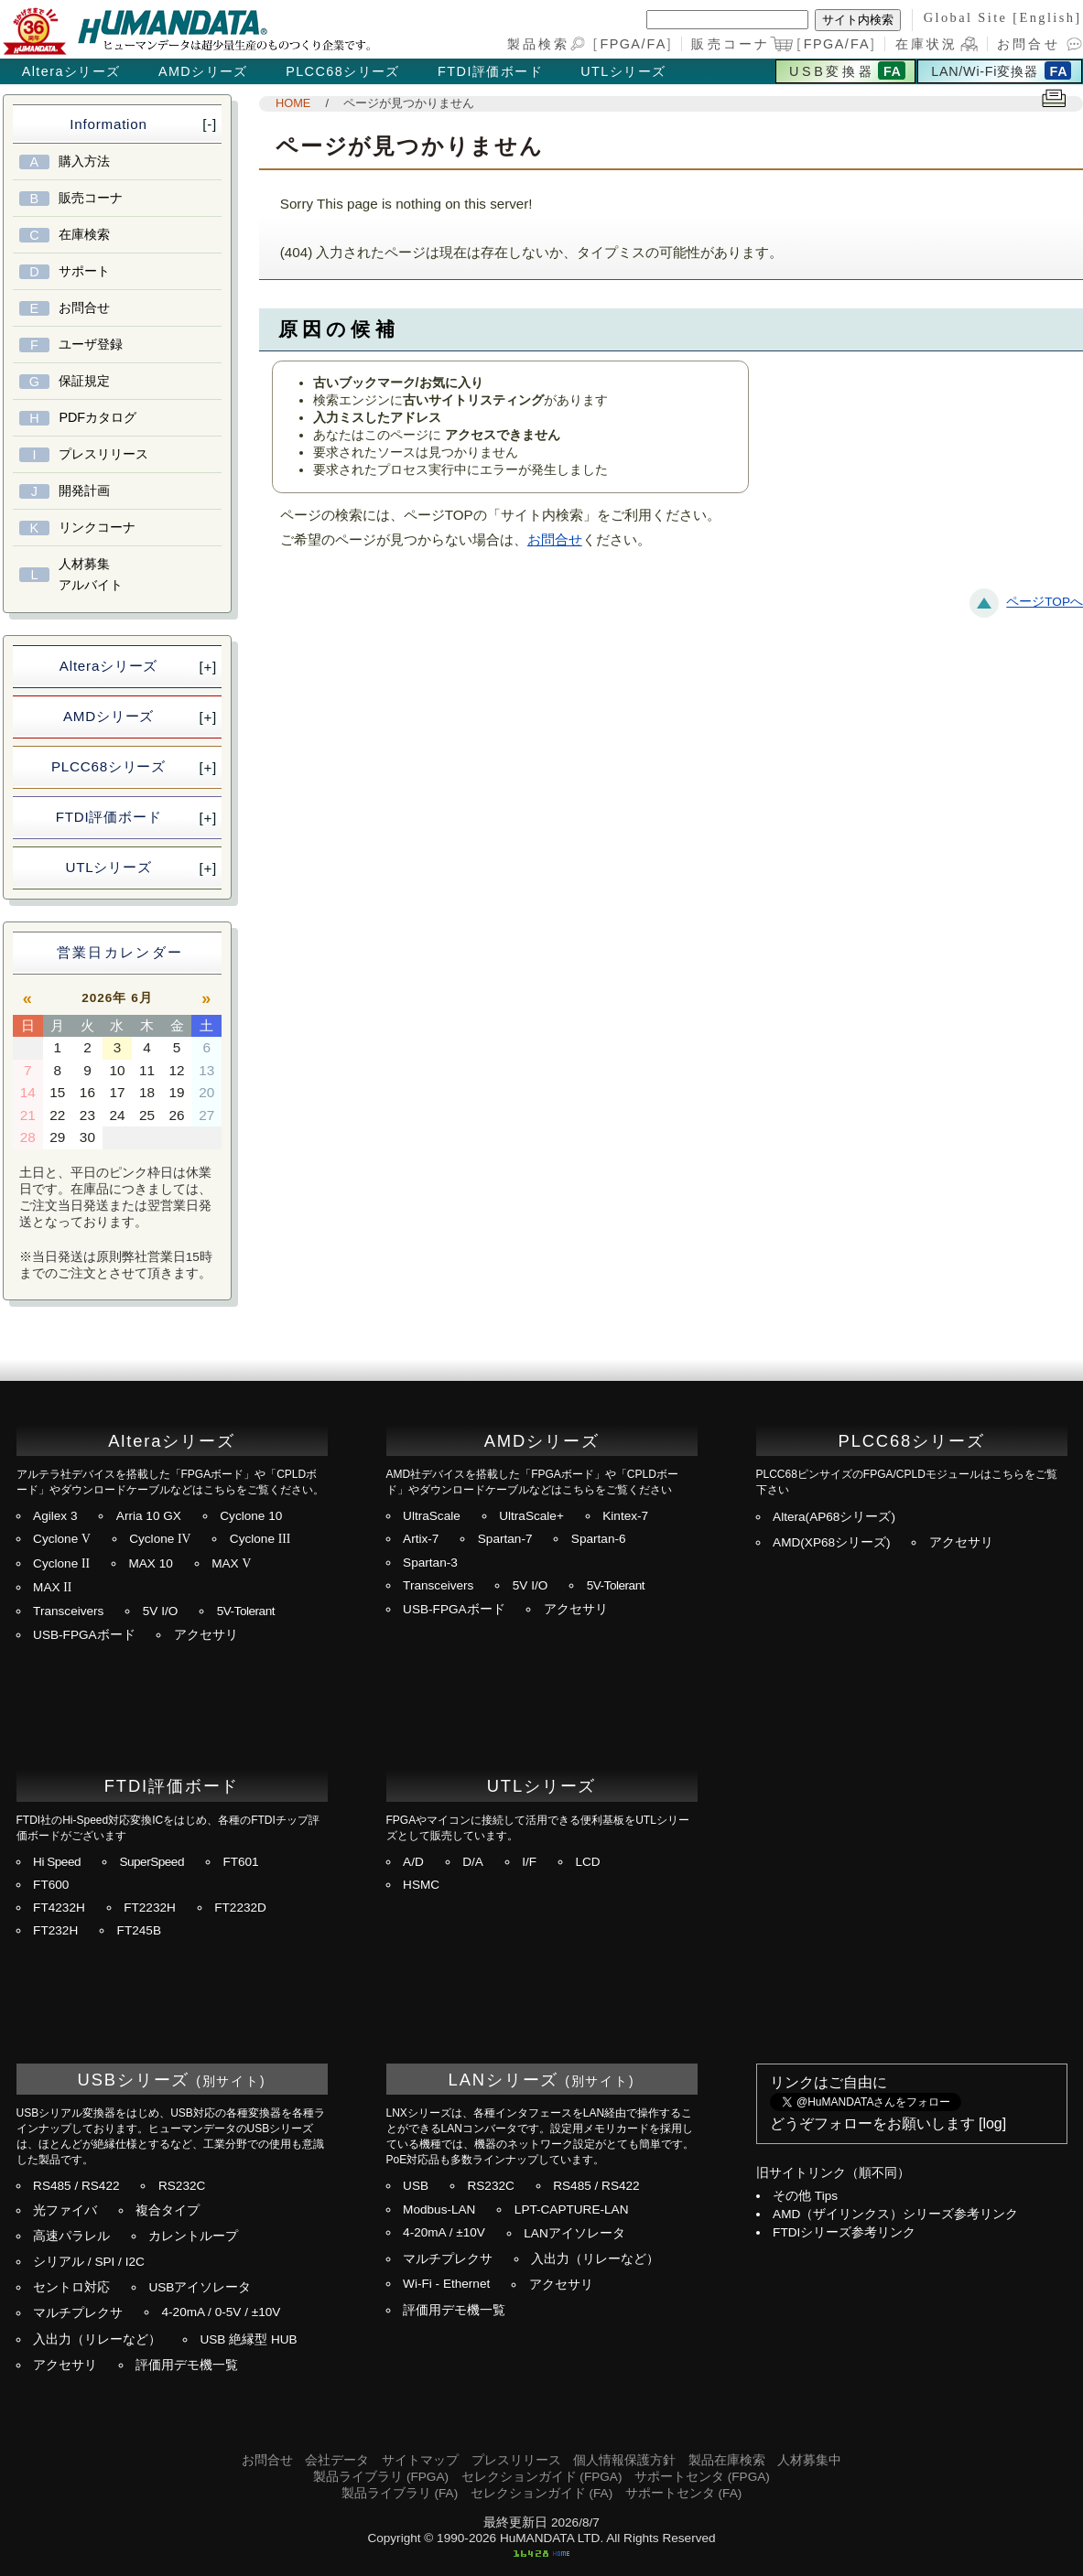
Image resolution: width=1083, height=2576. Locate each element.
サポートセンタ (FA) (683, 2493)
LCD (587, 1862)
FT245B (139, 1930)
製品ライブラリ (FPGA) (381, 2477)
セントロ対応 (71, 2287)
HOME (293, 103)
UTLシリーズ (623, 71)
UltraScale (431, 1516)
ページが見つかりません (408, 103)
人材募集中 (809, 2460)
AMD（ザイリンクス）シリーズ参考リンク (895, 2214)
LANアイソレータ (574, 2233)
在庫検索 (84, 234)
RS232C (181, 2186)
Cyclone (62, 1539)
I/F (529, 1862)
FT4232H (59, 1907)
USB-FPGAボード (84, 1635)
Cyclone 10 (251, 1516)
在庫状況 (926, 44)
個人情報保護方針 (624, 2460)
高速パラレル (71, 2236)
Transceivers (68, 1611)
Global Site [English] (1003, 17)
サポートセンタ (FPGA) (702, 2477)
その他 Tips (805, 2196)
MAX (231, 1563)
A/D (413, 1862)
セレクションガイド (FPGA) (542, 2477)
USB (415, 2186)
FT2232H (150, 1907)
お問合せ (1028, 44)
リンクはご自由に (828, 2082)
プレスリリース (103, 454)
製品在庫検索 (726, 2460)
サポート (84, 271)
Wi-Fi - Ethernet (446, 2283)
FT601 (240, 1862)
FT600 (51, 1885)
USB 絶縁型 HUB (248, 2339)
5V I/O (161, 1611)
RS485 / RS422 (76, 2186)
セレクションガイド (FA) (541, 2493)
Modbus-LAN (439, 2209)
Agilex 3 (55, 1516)
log (992, 2123)
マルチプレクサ (78, 2313)
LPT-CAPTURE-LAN (571, 2209)
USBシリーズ (134, 2079)
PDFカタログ (97, 417)
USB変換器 (831, 71)
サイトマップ (420, 2460)
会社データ (337, 2460)
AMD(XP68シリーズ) (832, 1542)
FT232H (55, 1930)
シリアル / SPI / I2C (89, 2262)
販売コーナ (91, 197)
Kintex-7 (625, 1516)
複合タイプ (167, 2210)
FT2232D (240, 1907)
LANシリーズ (504, 2079)
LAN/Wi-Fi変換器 (984, 71)
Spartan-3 (430, 1562)
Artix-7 (421, 1539)
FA (657, 44)
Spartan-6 (598, 1539)
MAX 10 (150, 1563)
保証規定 (84, 380)
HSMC (421, 1885)
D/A (472, 1862)
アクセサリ (206, 1635)
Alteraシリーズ (71, 71)
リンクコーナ (97, 527)
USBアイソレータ (199, 2287)
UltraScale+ (531, 1516)
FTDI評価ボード (490, 71)
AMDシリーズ (203, 71)
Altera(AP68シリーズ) (834, 1517)
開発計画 (84, 490)
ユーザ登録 (91, 344)
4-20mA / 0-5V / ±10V (220, 2312)
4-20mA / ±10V (444, 2232)
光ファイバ (65, 2210)
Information (108, 124)
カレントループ (193, 2236)
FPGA (620, 44)
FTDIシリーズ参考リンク (844, 2232)
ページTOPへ (1044, 602)
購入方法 (84, 161)
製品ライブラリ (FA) (399, 2493)
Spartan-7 (505, 1539)
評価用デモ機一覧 (186, 2365)
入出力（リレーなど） (97, 2339)
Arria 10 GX (148, 1516)
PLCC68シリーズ (343, 71)
